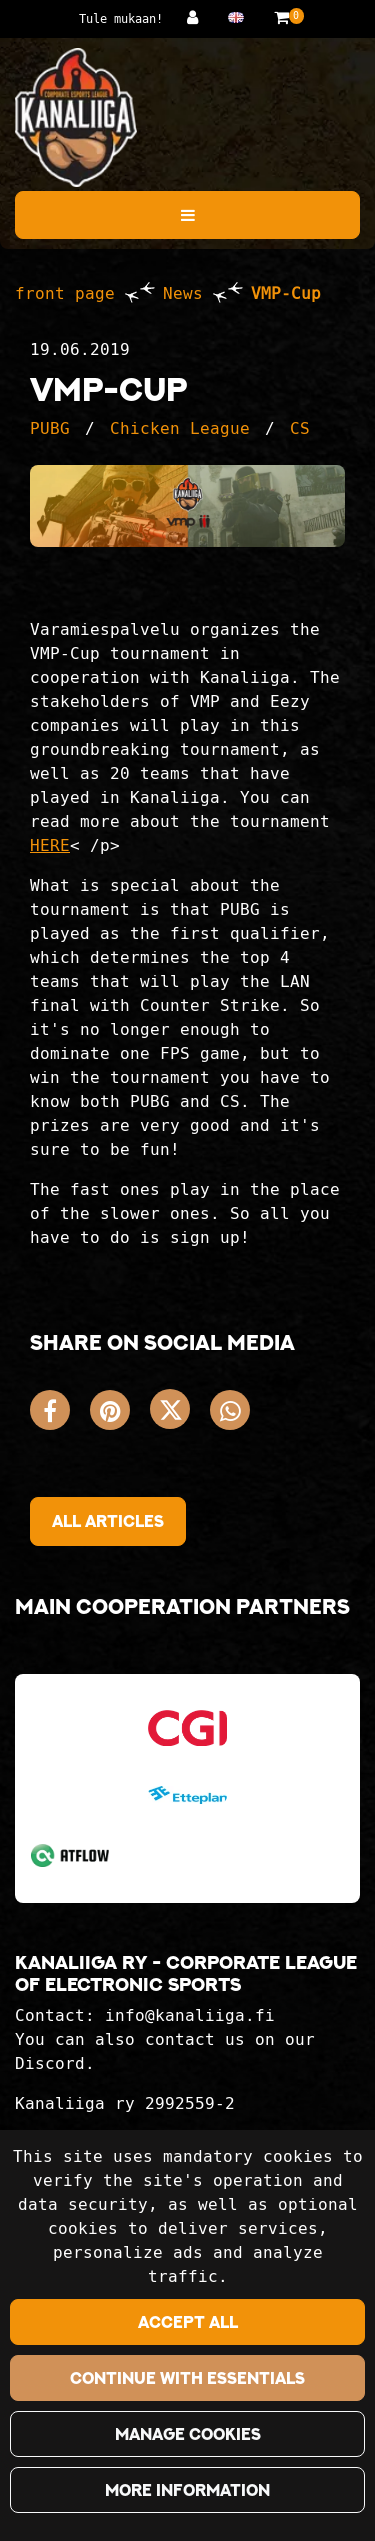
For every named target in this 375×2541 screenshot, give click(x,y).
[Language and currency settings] (241, 17)
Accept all (188, 2322)
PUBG (50, 428)
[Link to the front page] (76, 117)
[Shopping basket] (281, 17)
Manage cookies (188, 2434)
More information (187, 2490)
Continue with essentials (187, 2378)
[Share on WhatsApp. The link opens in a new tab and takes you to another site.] (235, 1414)
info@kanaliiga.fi (190, 2015)
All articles (108, 1521)
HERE (50, 845)
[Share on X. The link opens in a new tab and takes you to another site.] (180, 1414)
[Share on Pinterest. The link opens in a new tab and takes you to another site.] (120, 1414)
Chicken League (180, 428)
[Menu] (187, 215)
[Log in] (197, 17)
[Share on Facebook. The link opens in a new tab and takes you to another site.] (60, 1414)
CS (300, 428)
